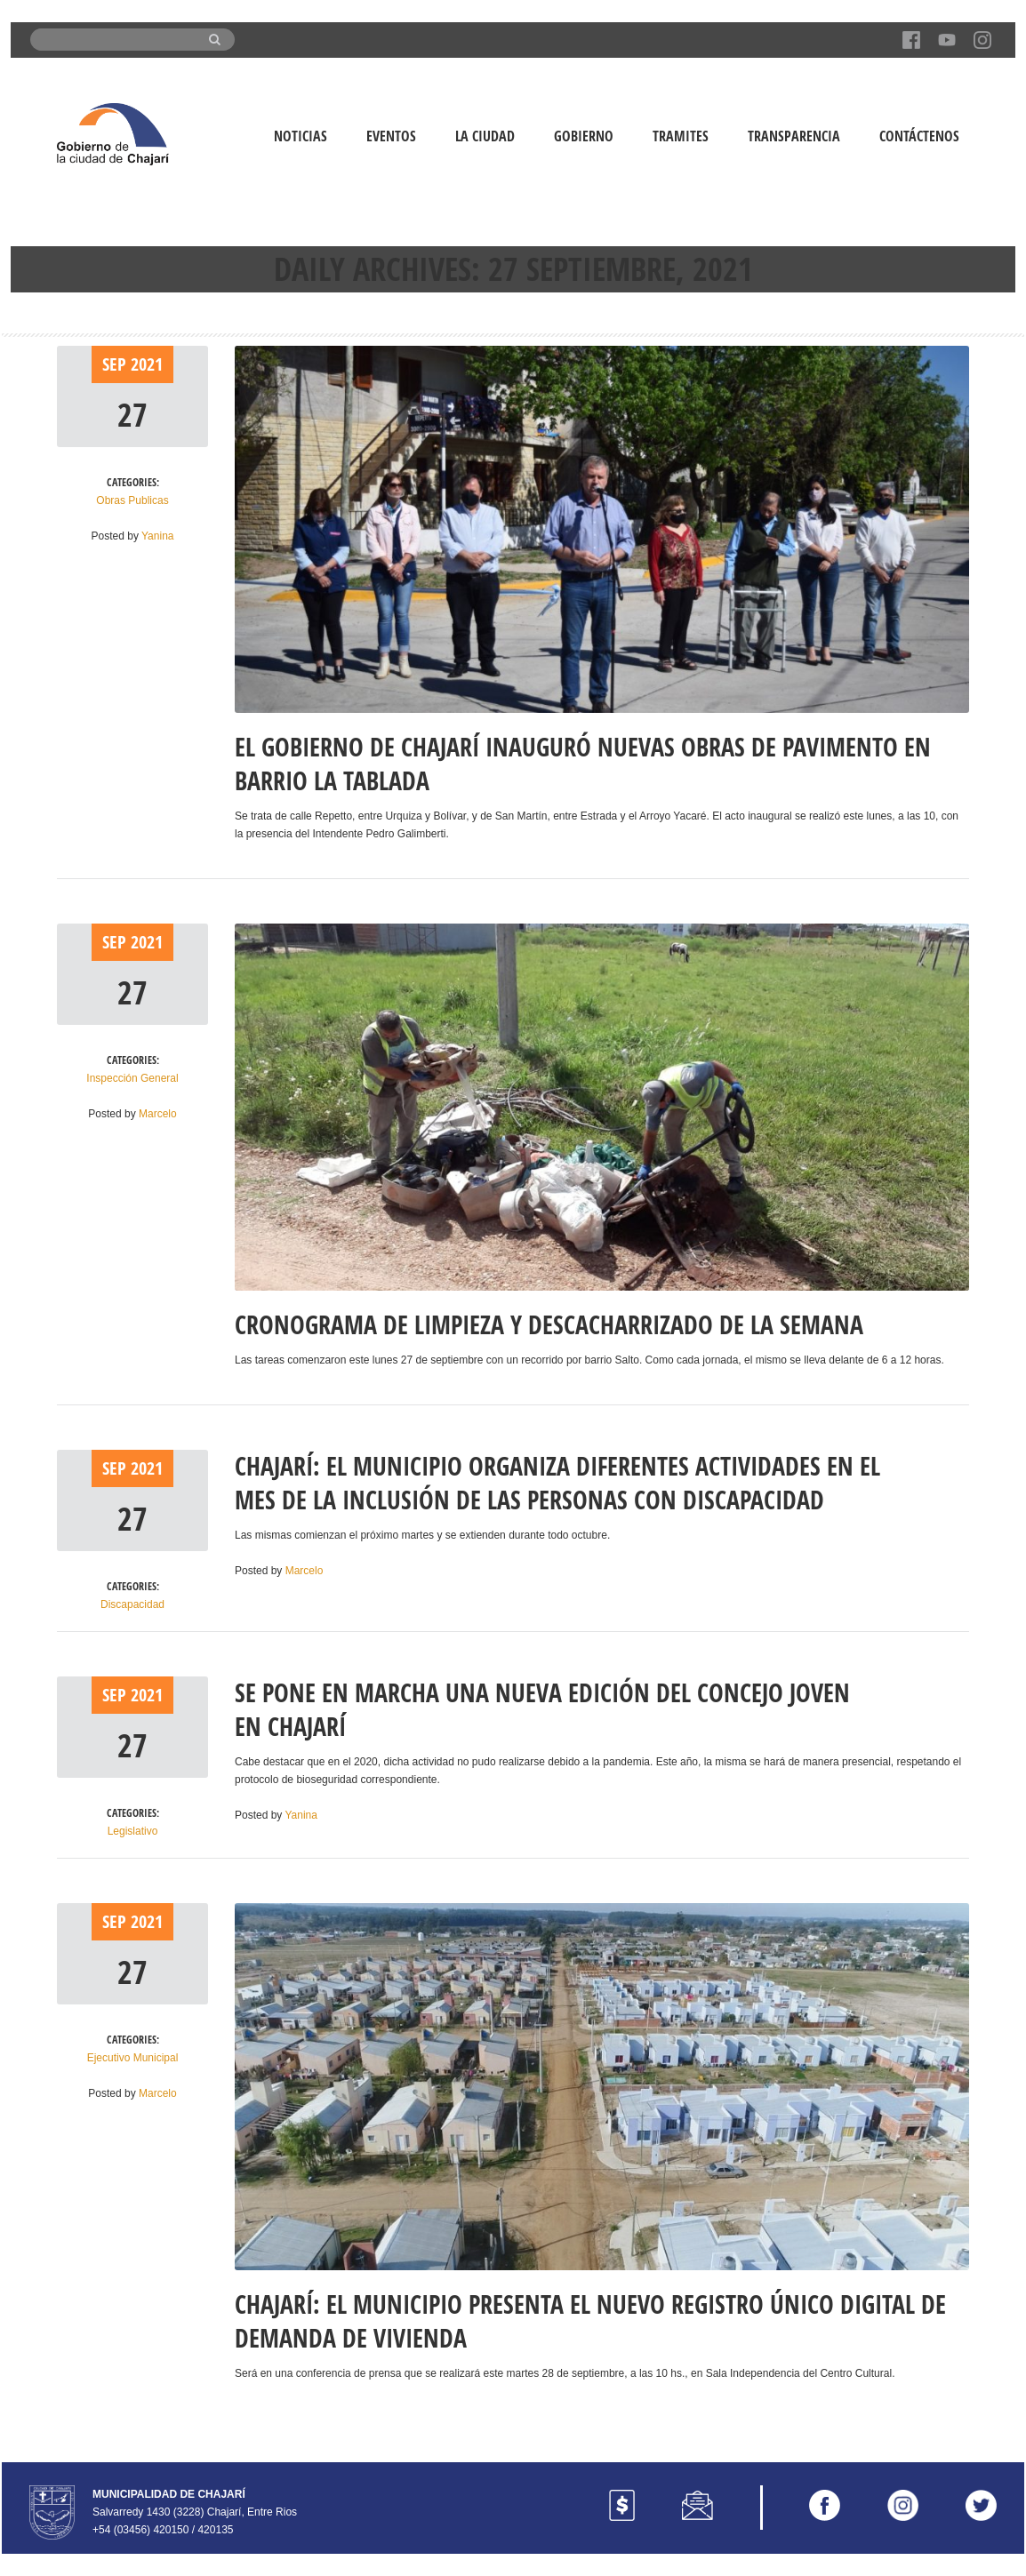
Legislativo (133, 1831)
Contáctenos (919, 136)
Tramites (681, 136)
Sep (116, 364)
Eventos (391, 136)
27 (132, 414)
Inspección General (132, 1078)
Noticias (300, 136)
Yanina (157, 536)
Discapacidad (132, 1604)
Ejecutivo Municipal (133, 2058)
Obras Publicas (132, 500)
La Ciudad (485, 136)
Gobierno (583, 136)
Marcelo (158, 1114)
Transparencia (794, 136)
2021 (147, 364)
